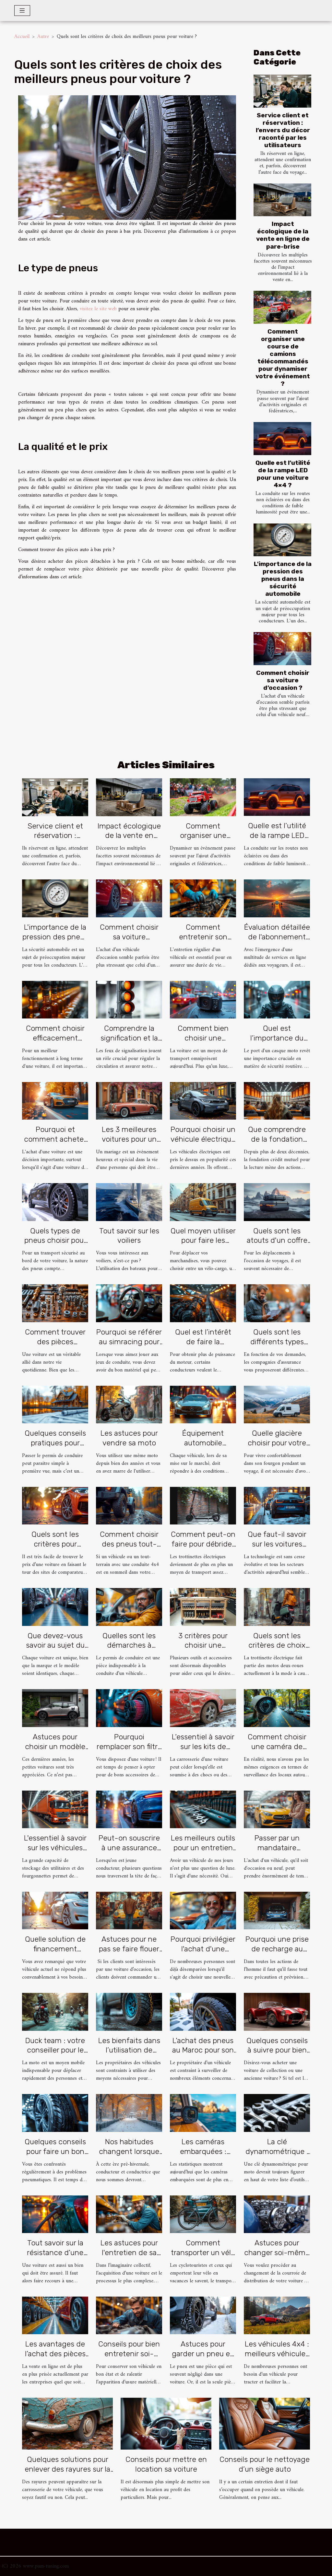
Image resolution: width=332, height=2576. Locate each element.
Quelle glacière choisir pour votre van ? (277, 1443)
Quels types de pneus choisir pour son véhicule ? (55, 1240)
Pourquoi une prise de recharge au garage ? (277, 1949)
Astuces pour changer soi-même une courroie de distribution (277, 2257)
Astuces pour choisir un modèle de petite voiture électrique (55, 1751)
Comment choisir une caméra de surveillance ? (277, 1746)
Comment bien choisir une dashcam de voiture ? (203, 1043)
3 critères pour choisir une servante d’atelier (203, 1645)
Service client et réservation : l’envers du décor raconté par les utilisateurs (283, 130)
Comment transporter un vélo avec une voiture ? (203, 2252)
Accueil (22, 36)
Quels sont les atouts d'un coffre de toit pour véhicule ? (277, 1245)
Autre (43, 36)
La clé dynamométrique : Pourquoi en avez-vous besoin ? (276, 2156)
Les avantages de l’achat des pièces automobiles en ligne (55, 2358)
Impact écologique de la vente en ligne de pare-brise (283, 235)
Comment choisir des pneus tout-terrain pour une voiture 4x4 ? (129, 1549)
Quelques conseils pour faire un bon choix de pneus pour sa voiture (55, 2156)
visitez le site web (98, 308)
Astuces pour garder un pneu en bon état (203, 2353)
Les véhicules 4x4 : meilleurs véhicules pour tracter (277, 2353)
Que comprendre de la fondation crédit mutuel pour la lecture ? (277, 1144)
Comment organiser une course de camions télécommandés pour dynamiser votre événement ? (282, 357)
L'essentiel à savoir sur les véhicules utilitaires (55, 1847)
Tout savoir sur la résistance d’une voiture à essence (55, 2252)
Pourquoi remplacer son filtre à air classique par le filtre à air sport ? (129, 1751)
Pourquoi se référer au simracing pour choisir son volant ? (129, 1341)
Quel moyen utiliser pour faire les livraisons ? (203, 1240)
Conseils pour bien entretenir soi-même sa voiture (129, 2353)
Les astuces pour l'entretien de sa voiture (129, 2252)
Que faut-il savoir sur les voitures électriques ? (277, 1544)
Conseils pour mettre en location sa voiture (166, 2464)
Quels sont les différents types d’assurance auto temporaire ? (277, 1346)
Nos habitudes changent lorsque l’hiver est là (129, 2151)
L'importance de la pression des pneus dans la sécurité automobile (283, 578)
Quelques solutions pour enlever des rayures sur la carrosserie (67, 2469)
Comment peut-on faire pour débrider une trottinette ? (203, 1544)
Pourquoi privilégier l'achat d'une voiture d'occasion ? (203, 1954)
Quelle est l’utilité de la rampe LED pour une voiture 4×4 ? (282, 474)
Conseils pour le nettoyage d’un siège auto (264, 2464)
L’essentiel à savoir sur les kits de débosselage (203, 1746)
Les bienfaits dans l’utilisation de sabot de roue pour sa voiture (129, 2055)
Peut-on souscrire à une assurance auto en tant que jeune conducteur (129, 1852)
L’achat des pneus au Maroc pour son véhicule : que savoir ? (203, 2055)
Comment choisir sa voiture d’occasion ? (282, 680)
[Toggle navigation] (22, 10)
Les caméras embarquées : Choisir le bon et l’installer (203, 2156)
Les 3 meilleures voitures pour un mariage (129, 1139)
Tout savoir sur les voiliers (129, 1235)
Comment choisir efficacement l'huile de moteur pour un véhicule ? (55, 1043)
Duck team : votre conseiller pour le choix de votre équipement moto (55, 2055)
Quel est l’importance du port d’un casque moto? (277, 1043)
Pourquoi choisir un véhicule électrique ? (203, 1139)
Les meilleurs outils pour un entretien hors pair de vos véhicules (203, 1852)
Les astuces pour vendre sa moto (129, 1438)
